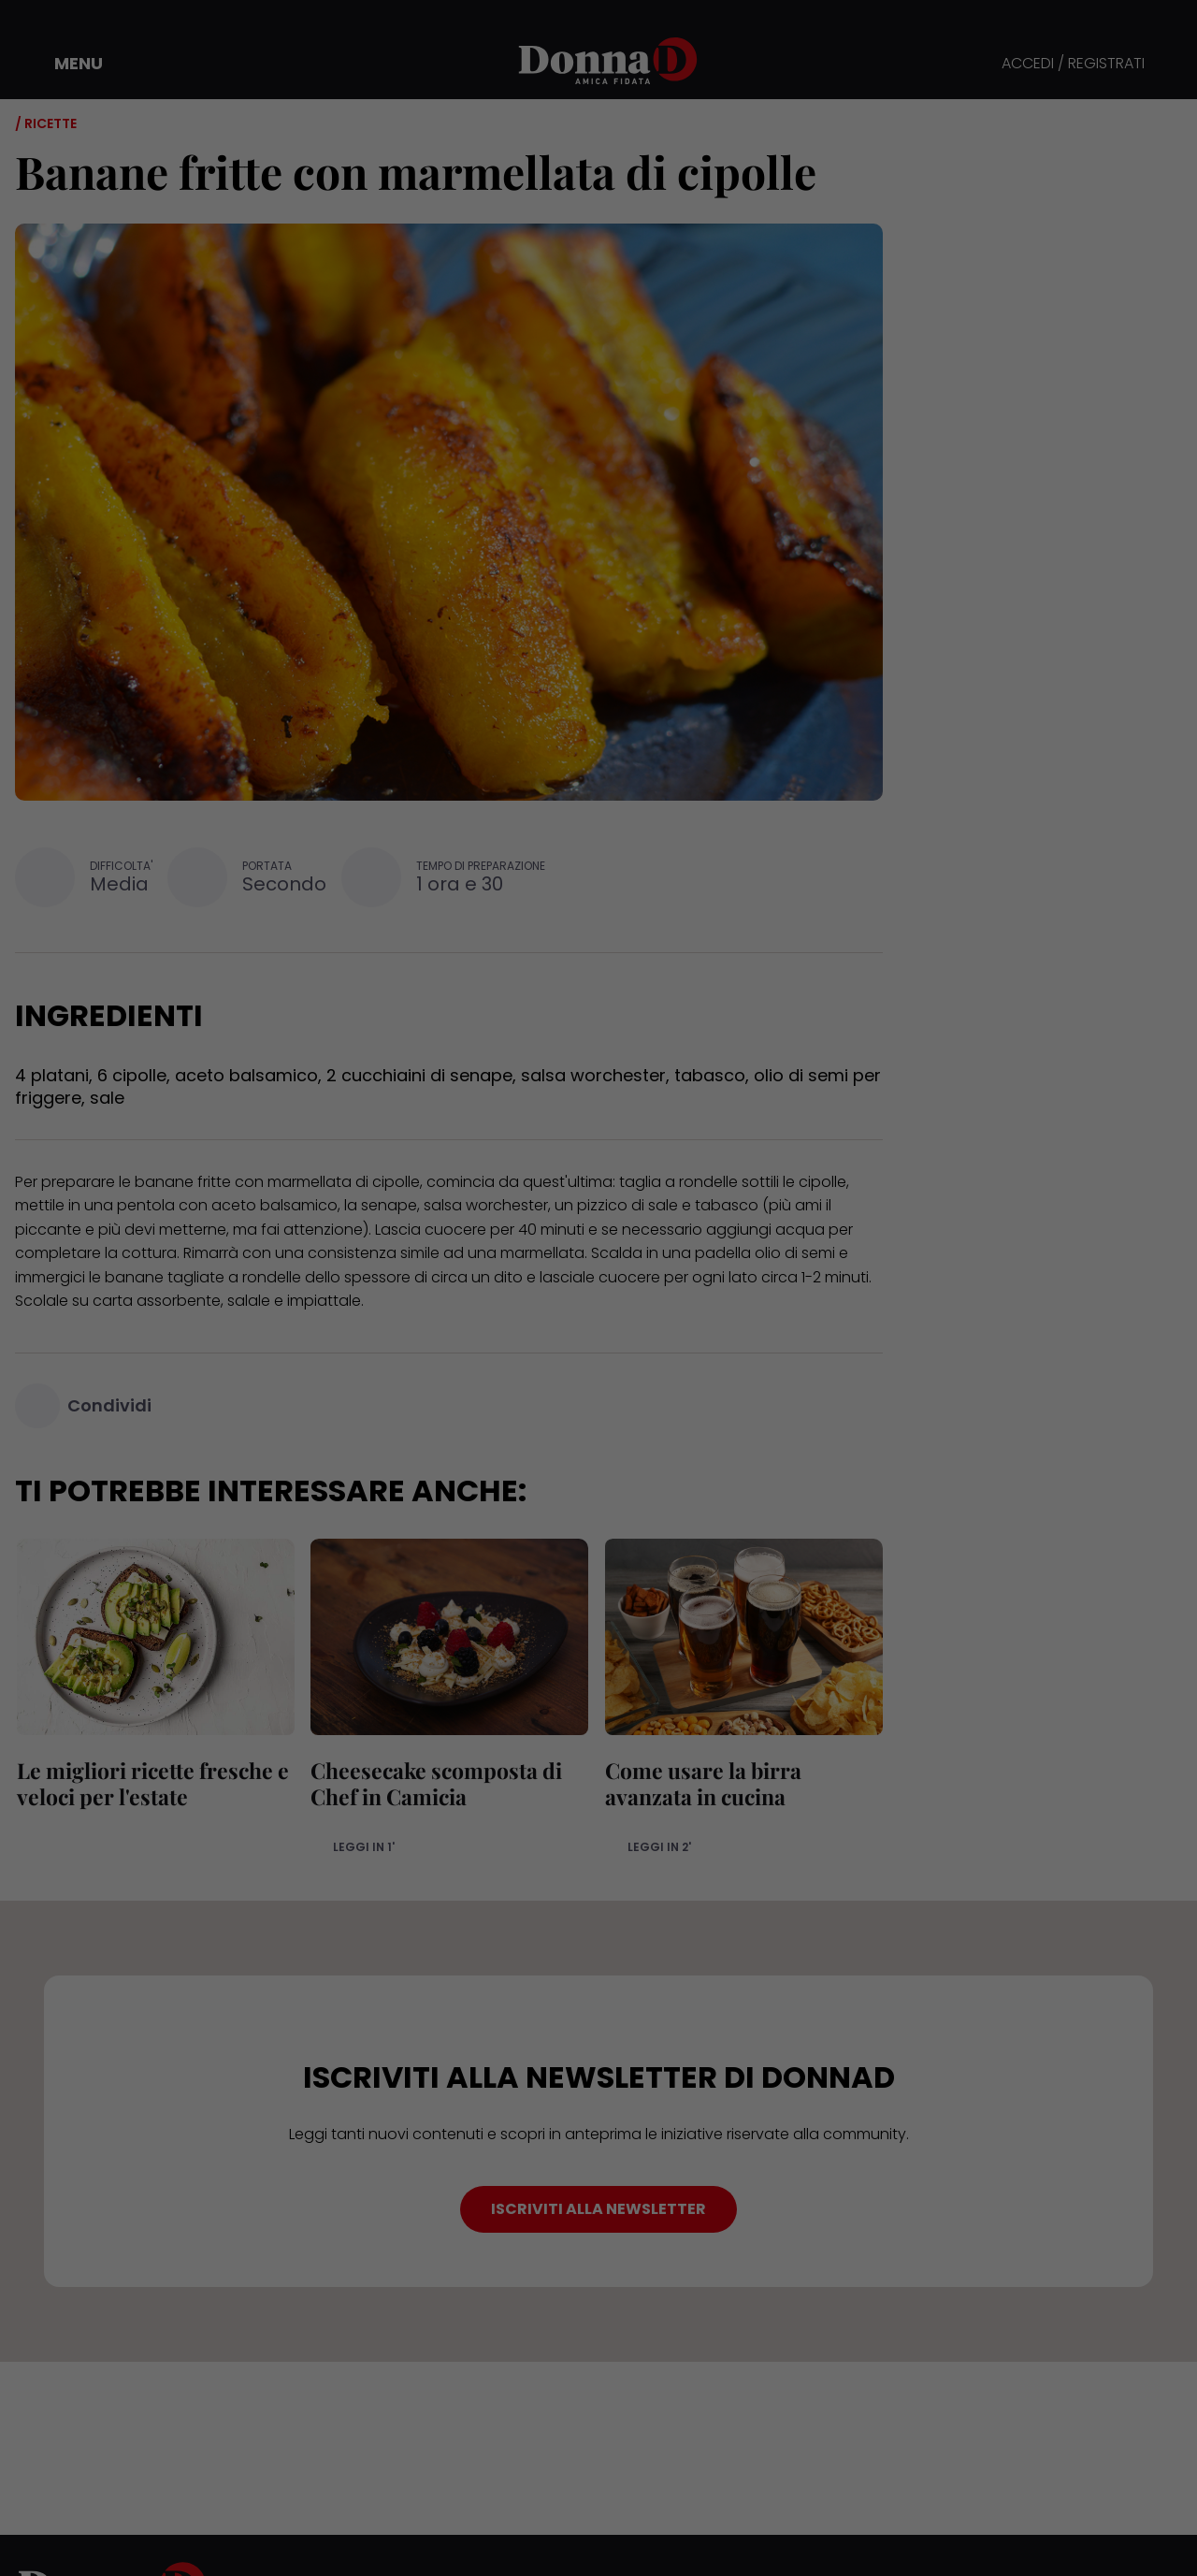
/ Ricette (46, 123)
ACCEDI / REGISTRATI (1073, 64)
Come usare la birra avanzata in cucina (701, 1783)
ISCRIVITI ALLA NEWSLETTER (598, 2209)
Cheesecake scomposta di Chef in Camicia (435, 1783)
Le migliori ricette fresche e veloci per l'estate (151, 1783)
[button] (65, 63)
